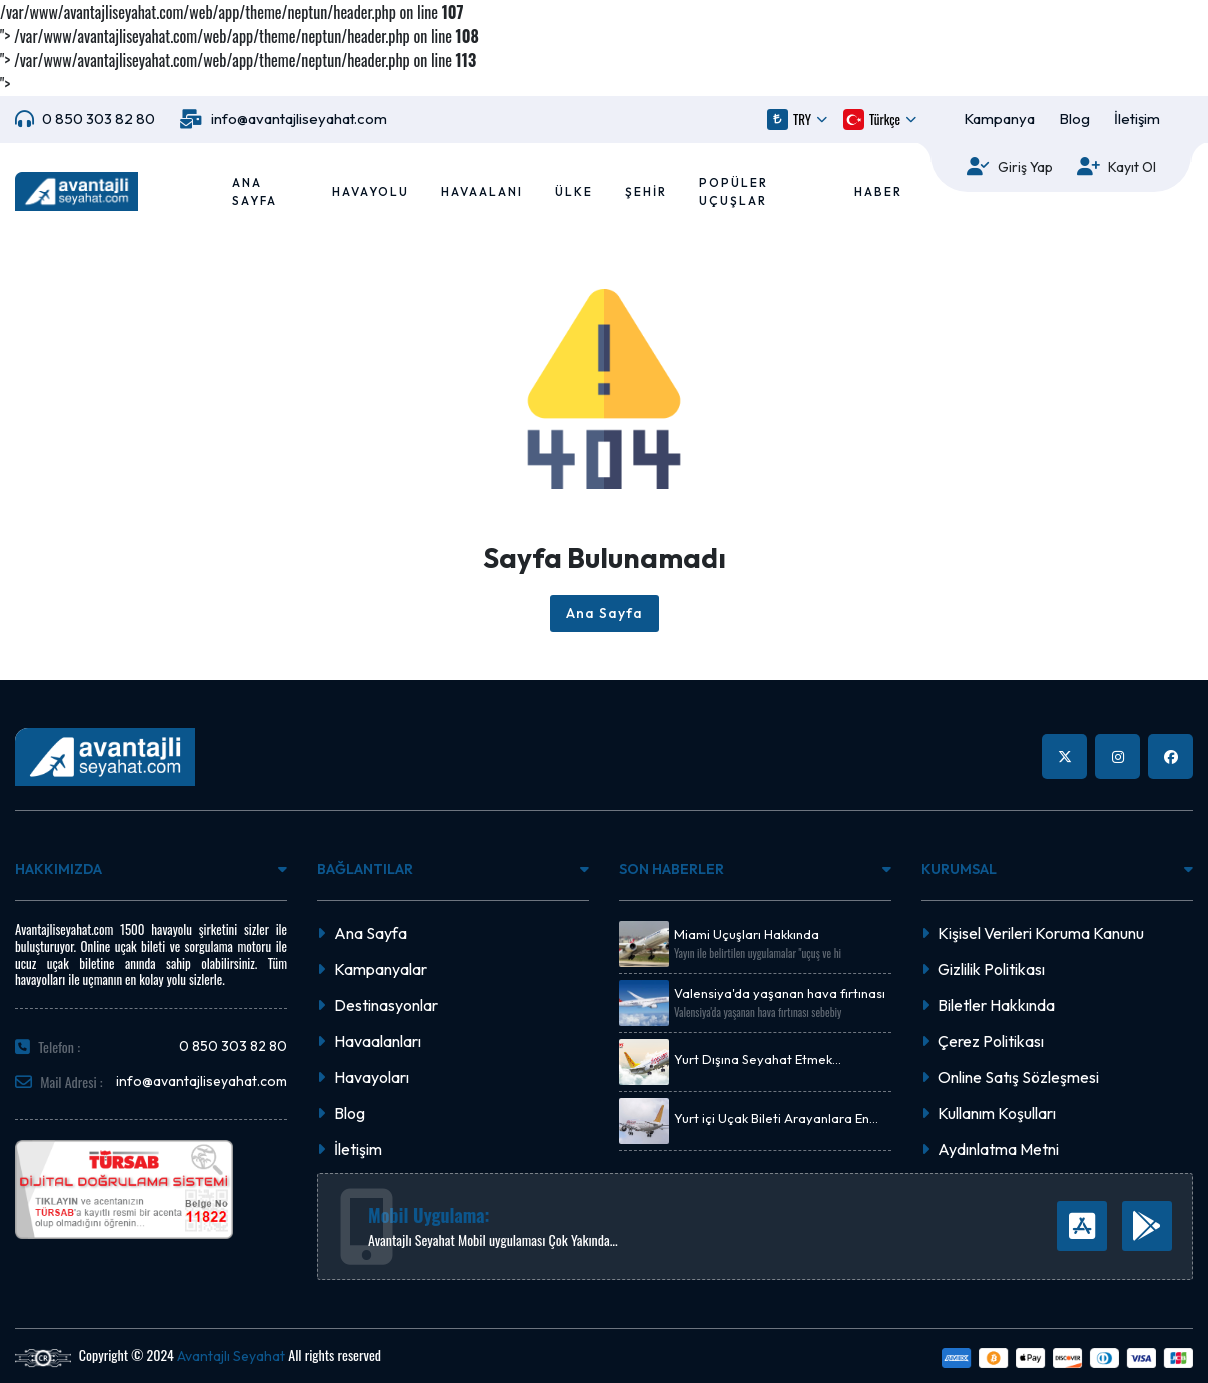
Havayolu (370, 191)
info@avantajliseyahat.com (299, 118)
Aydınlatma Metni (998, 1149)
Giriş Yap (1025, 167)
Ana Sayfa (254, 191)
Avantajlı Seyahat (231, 1356)
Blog (1074, 118)
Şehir (646, 191)
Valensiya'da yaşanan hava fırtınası (779, 993)
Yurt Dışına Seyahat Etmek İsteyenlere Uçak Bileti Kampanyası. (780, 1060)
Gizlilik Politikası (991, 969)
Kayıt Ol (1132, 167)
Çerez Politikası (991, 1041)
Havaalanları (377, 1041)
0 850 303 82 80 (98, 118)
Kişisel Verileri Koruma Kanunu (1041, 933)
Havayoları (371, 1077)
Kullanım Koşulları (997, 1113)
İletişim (1137, 118)
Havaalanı (482, 191)
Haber (878, 191)
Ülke (574, 191)
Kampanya (999, 118)
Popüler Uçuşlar (733, 191)
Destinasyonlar (386, 1005)
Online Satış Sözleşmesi (1018, 1077)
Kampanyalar (380, 969)
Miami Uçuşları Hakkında (746, 934)
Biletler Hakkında (996, 1005)
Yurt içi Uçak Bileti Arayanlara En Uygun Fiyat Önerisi (771, 1119)
